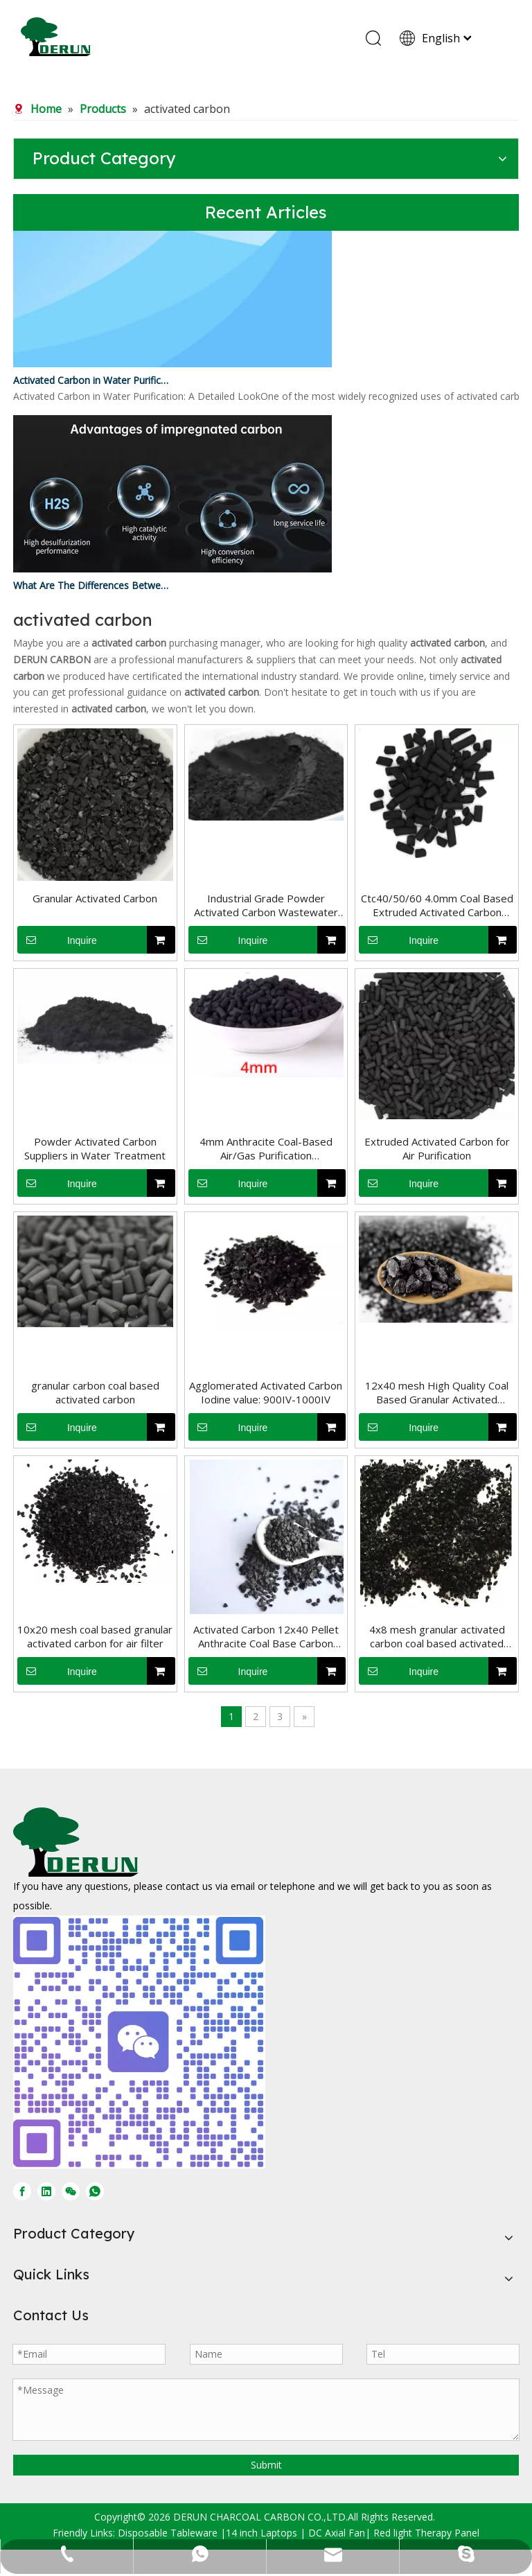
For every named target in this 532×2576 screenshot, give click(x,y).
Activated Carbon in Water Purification (91, 382)
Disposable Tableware (168, 2532)
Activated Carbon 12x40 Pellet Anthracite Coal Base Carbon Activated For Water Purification (266, 1636)
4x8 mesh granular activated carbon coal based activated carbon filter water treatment (437, 1636)
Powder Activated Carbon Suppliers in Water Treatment (95, 1148)
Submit (266, 2464)
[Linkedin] (46, 2191)
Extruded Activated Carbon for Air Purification (437, 1148)
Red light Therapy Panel (426, 2532)
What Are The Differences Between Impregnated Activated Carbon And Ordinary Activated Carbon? (91, 588)
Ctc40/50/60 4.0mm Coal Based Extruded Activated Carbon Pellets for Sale (437, 905)
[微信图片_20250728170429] (139, 2042)
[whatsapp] (95, 2191)
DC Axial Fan (336, 2532)
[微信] (71, 2191)
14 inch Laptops (261, 2532)
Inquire (57, 940)
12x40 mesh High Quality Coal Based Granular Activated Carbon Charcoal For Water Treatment (436, 1392)
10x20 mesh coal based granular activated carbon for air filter (94, 1636)
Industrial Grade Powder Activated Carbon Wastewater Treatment (266, 905)
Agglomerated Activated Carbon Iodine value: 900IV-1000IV (265, 1392)
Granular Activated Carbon (95, 898)
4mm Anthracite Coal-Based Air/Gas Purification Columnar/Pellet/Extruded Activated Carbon (266, 1148)
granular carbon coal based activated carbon (95, 1392)
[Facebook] (22, 2191)
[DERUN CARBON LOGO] (76, 1842)
